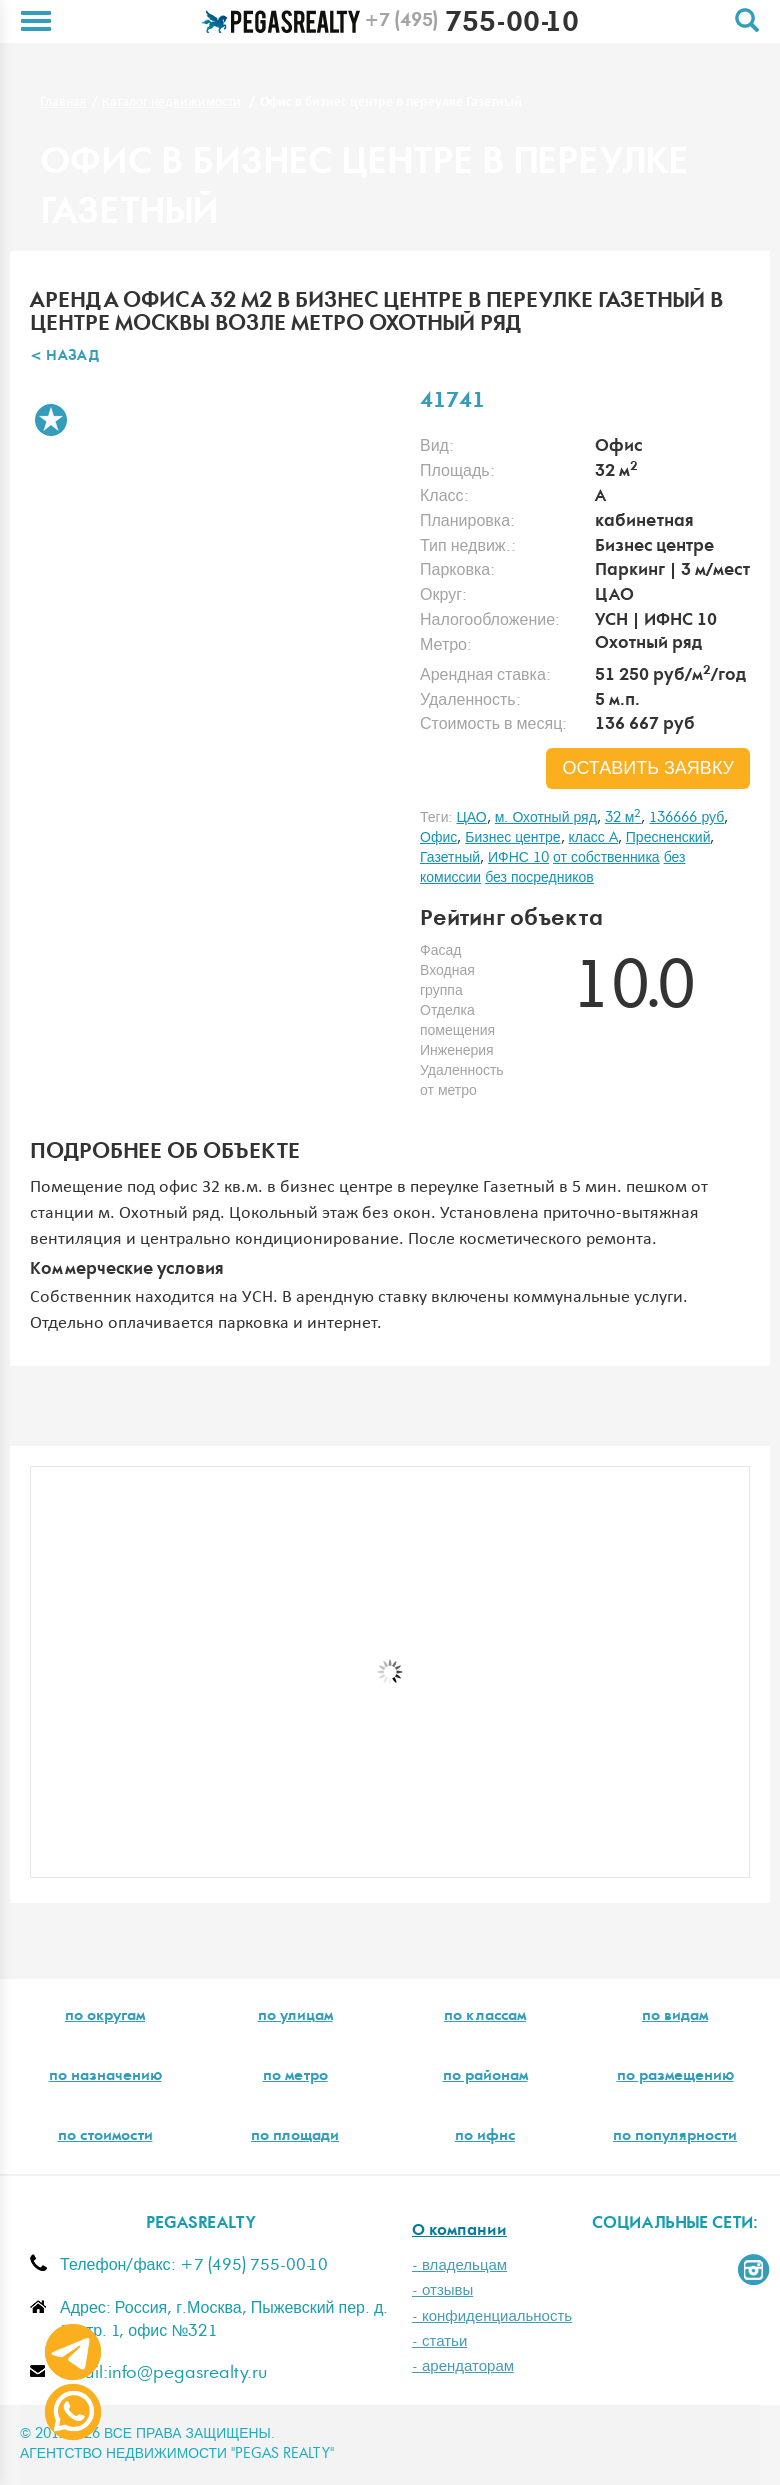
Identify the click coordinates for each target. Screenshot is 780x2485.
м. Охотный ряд (546, 818)
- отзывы (442, 2290)
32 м (623, 818)
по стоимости (105, 2137)
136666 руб (686, 818)
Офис (438, 838)
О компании (459, 2231)
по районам (485, 2077)
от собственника (606, 858)
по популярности (675, 2137)
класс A (593, 838)
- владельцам (459, 2265)
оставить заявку (648, 769)
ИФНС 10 (518, 858)
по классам (485, 2017)
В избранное (51, 420)
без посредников (539, 878)
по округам (105, 2017)
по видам (675, 2017)
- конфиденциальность (492, 2316)
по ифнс (485, 2137)
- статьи (439, 2341)
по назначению (105, 2077)
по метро (295, 2077)
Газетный (450, 858)
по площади (295, 2137)
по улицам (295, 2017)
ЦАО (471, 818)
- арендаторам (463, 2366)
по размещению (675, 2077)
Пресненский (668, 838)
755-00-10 (471, 25)
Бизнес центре (512, 838)
